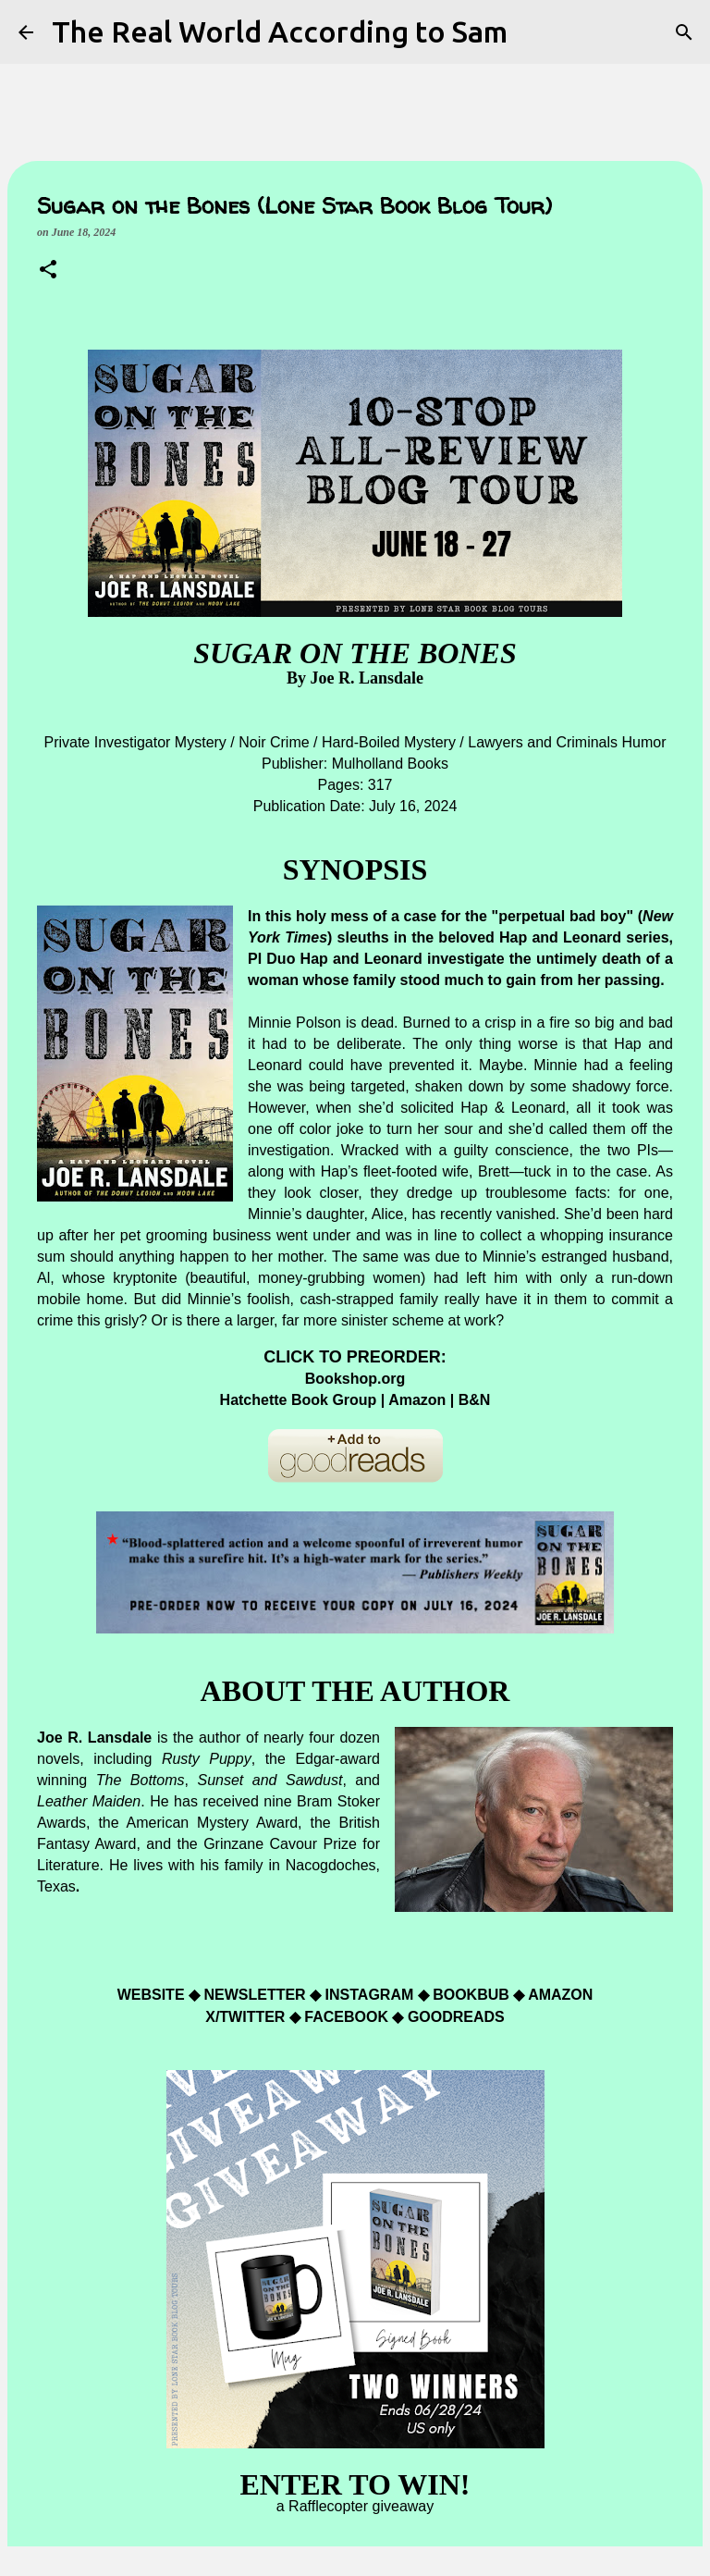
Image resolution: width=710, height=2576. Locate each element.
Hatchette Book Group (298, 1400)
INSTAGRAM (371, 1995)
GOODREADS (456, 2017)
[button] (48, 271)
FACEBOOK (346, 2017)
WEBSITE (153, 1995)
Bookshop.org (355, 1379)
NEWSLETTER (254, 1995)
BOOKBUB (473, 1995)
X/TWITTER (245, 2017)
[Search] (684, 32)
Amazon (419, 1400)
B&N (475, 1400)
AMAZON (560, 1995)
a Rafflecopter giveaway (355, 2506)
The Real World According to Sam (280, 31)
